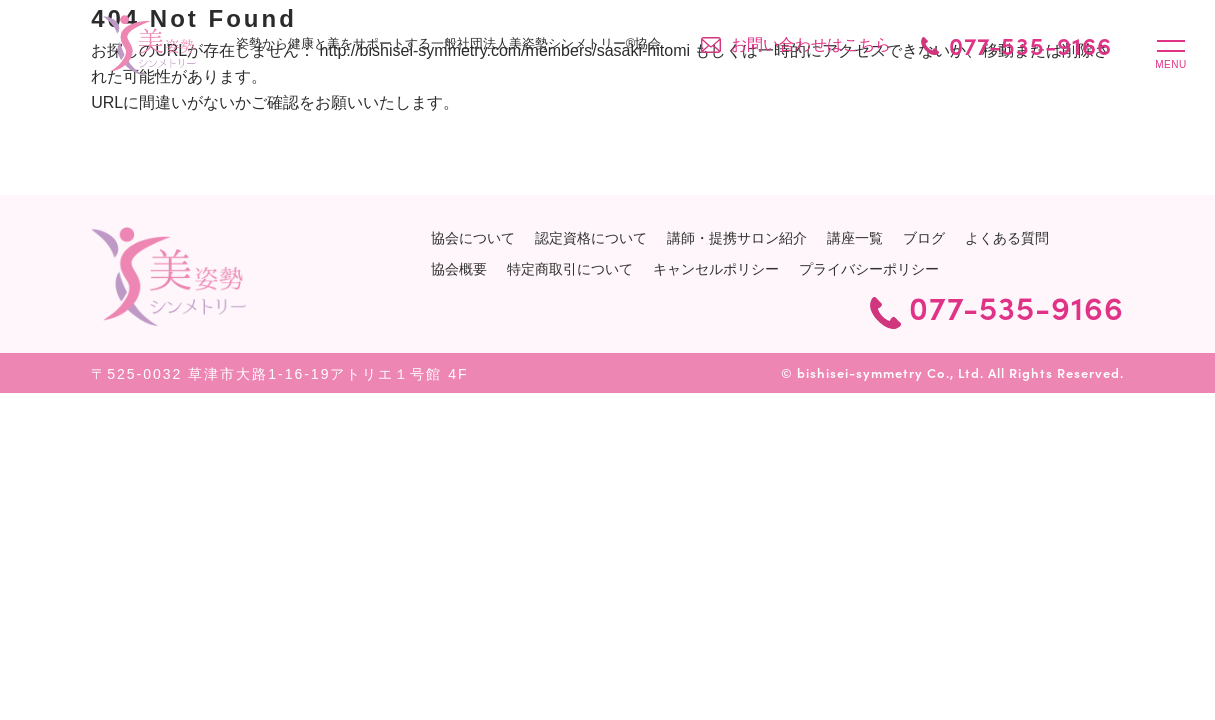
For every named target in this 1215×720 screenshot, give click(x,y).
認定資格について (591, 238)
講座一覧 (855, 238)
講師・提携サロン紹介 (737, 238)
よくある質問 (1007, 238)
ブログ (924, 238)
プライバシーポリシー (869, 269)
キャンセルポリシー (716, 269)
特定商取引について (570, 269)
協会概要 (459, 269)
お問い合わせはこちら (811, 44)
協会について (473, 238)
